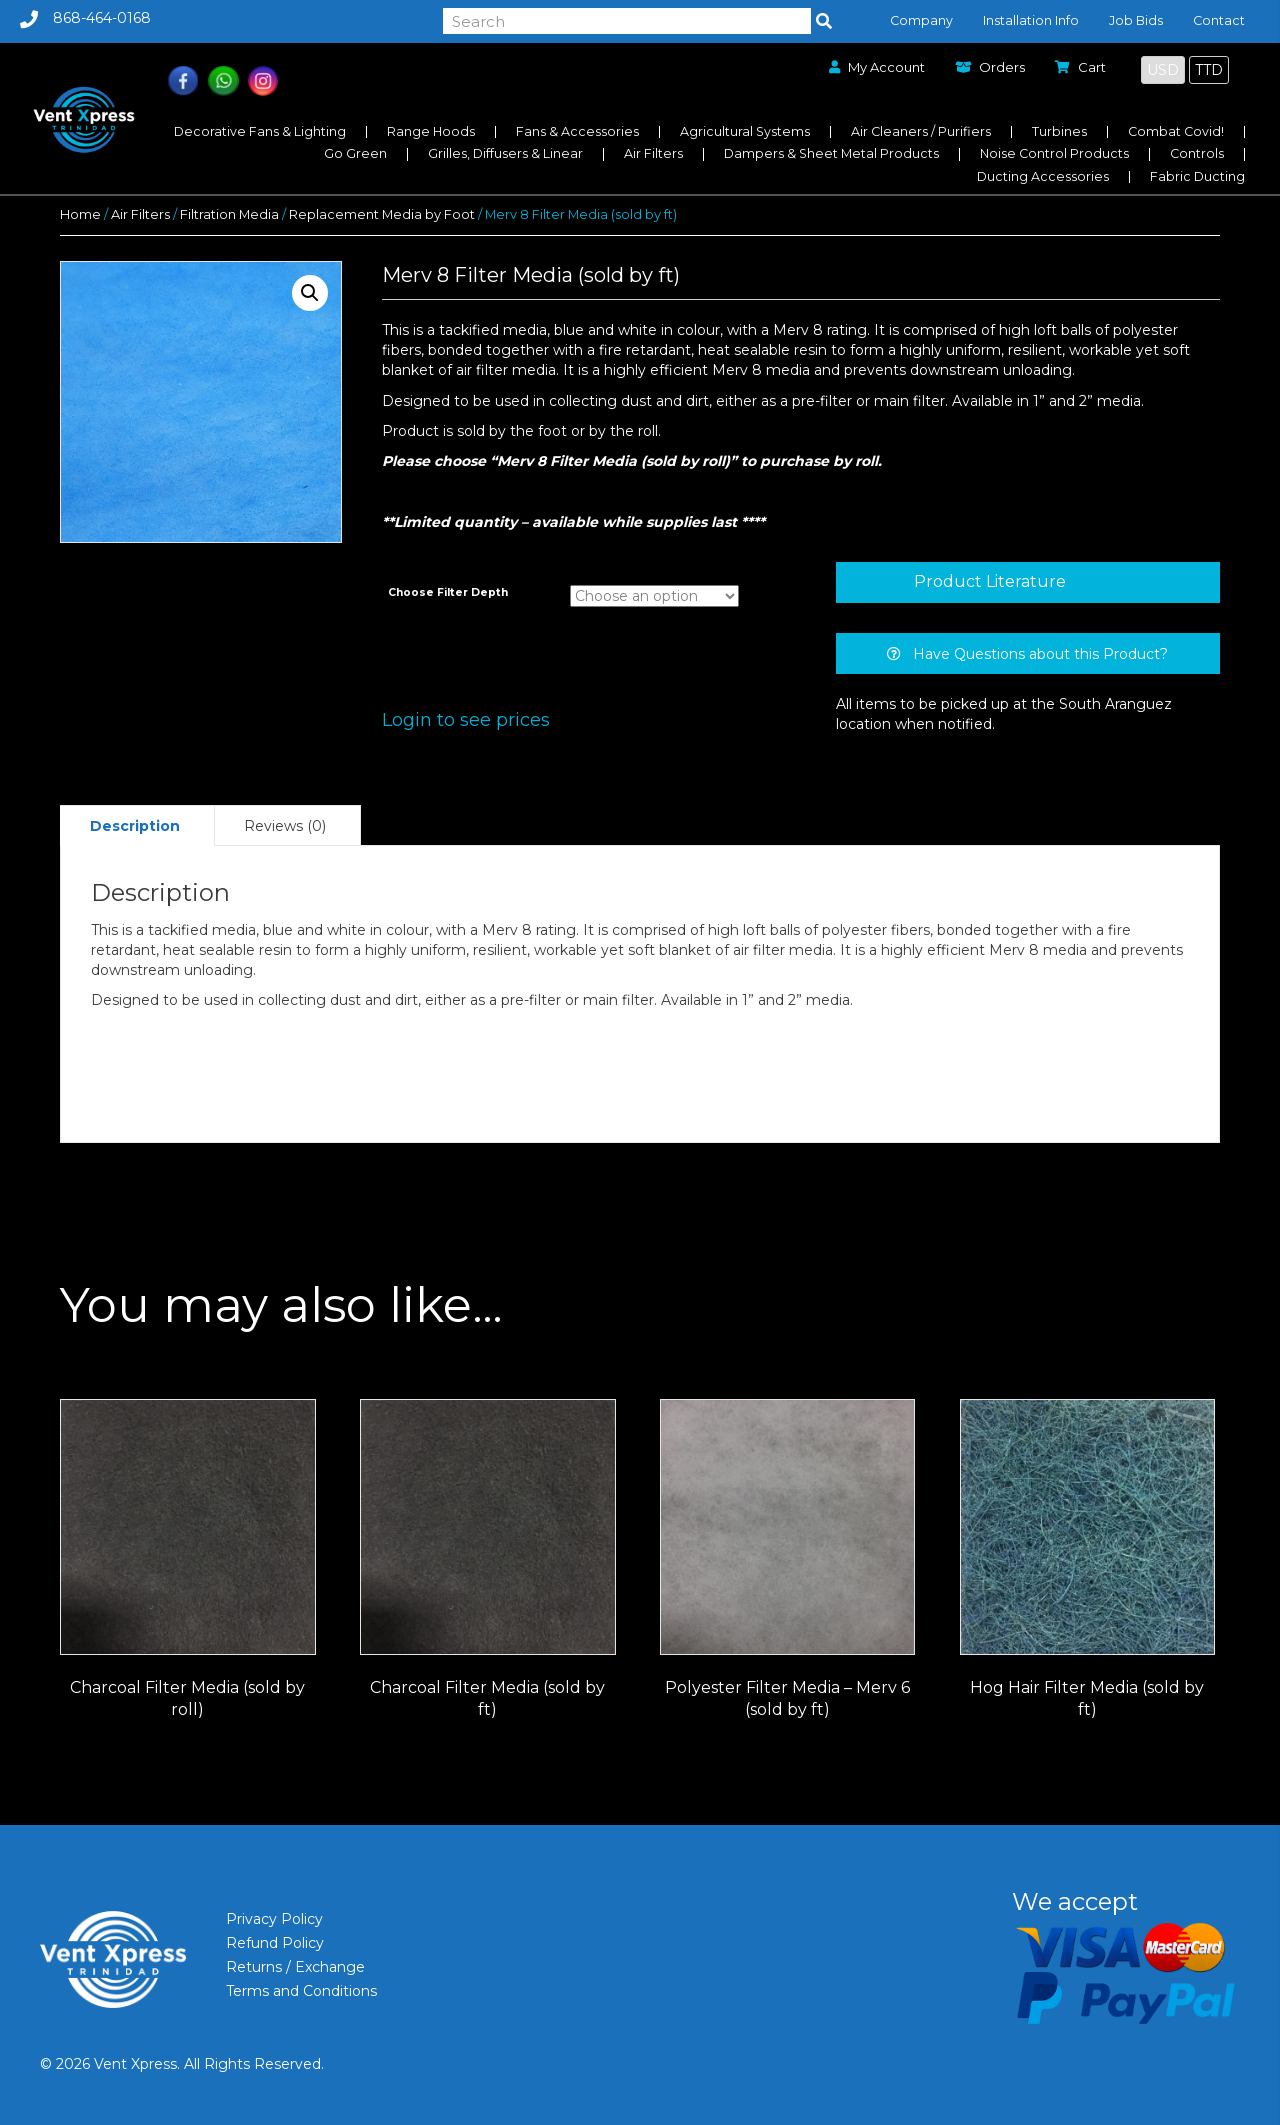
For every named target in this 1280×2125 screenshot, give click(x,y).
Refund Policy (275, 1943)
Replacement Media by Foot (382, 214)
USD (1163, 70)
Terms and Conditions (301, 1991)
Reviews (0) (285, 826)
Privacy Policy (274, 1919)
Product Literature (990, 581)
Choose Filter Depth (448, 592)
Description (135, 826)
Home (80, 214)
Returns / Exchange (295, 1967)
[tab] (1028, 582)
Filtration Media (229, 214)
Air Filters (140, 214)
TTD (1209, 70)
